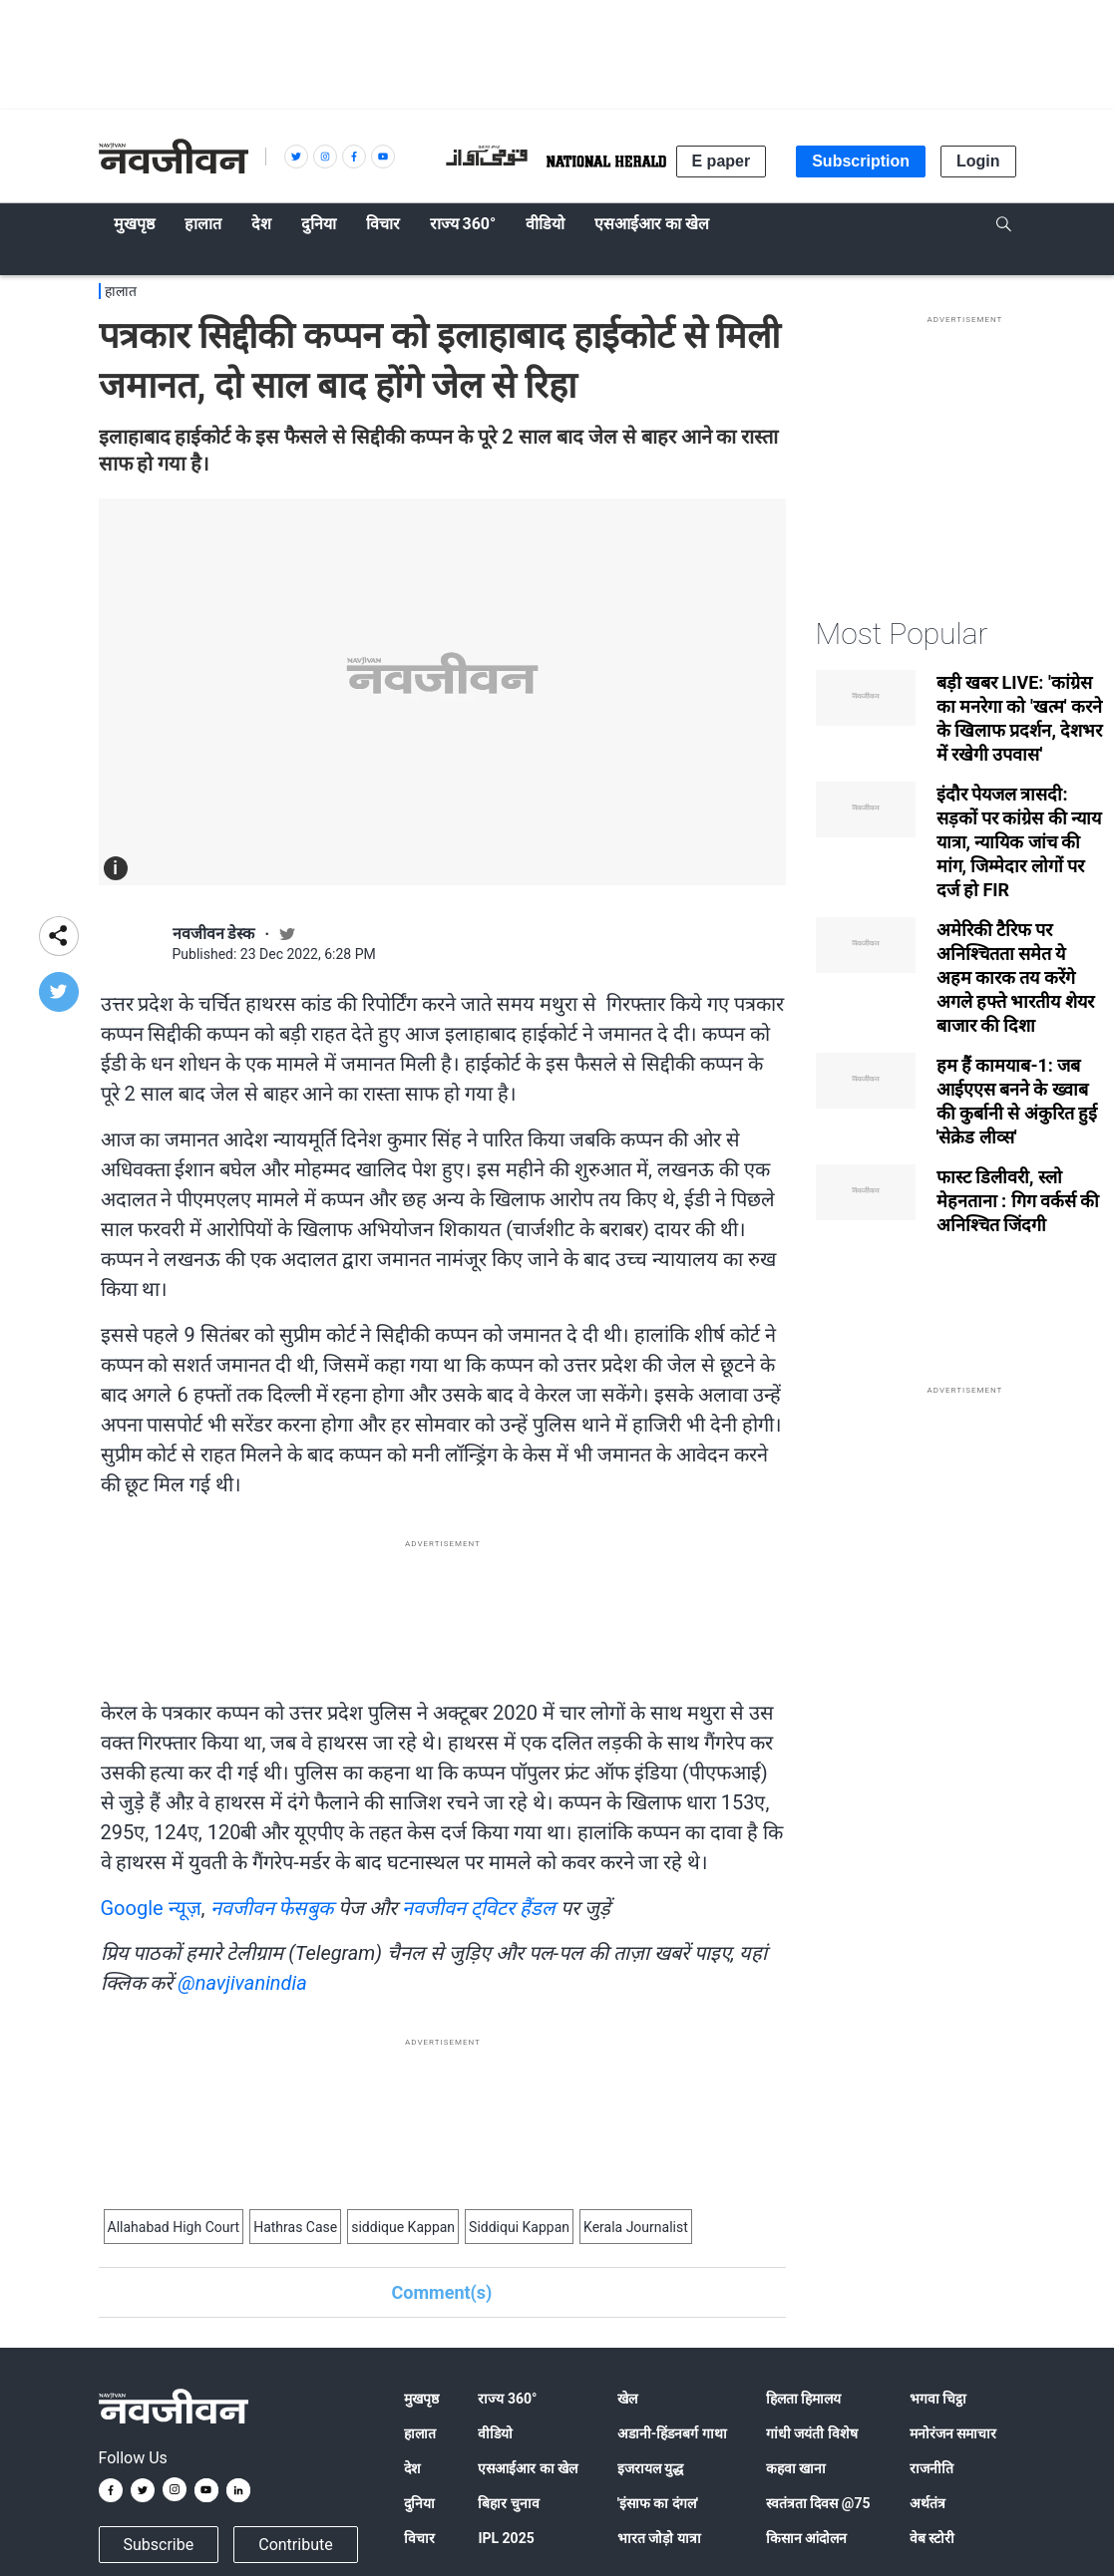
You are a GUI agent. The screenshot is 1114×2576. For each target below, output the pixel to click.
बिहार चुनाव (508, 2503)
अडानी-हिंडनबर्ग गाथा (672, 2433)
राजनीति (931, 2468)
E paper (721, 161)
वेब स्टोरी (932, 2538)
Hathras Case (295, 2227)
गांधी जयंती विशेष (812, 2433)
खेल (627, 2399)
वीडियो (495, 2433)
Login (978, 161)
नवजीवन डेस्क (214, 933)
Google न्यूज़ (151, 1908)
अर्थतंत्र (927, 2503)
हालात (121, 291)
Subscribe (159, 2544)
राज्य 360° (507, 2399)
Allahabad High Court (174, 2227)
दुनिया (419, 2503)
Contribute (295, 2544)
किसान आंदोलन (806, 2538)
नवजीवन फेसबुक (272, 1908)
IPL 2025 (506, 2538)
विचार (419, 2538)
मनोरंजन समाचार (953, 2433)
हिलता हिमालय (803, 2399)
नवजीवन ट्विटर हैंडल (479, 1908)
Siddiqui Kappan (519, 2227)
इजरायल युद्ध (650, 2468)
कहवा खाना (796, 2468)
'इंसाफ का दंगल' (657, 2503)
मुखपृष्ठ (421, 2399)
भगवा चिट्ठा (938, 2399)
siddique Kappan (403, 2227)
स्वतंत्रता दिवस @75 (818, 2503)
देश (412, 2468)
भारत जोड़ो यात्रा (659, 2538)
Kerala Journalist (635, 2227)
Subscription (861, 161)
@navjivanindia (242, 1983)
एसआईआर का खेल (527, 2468)
